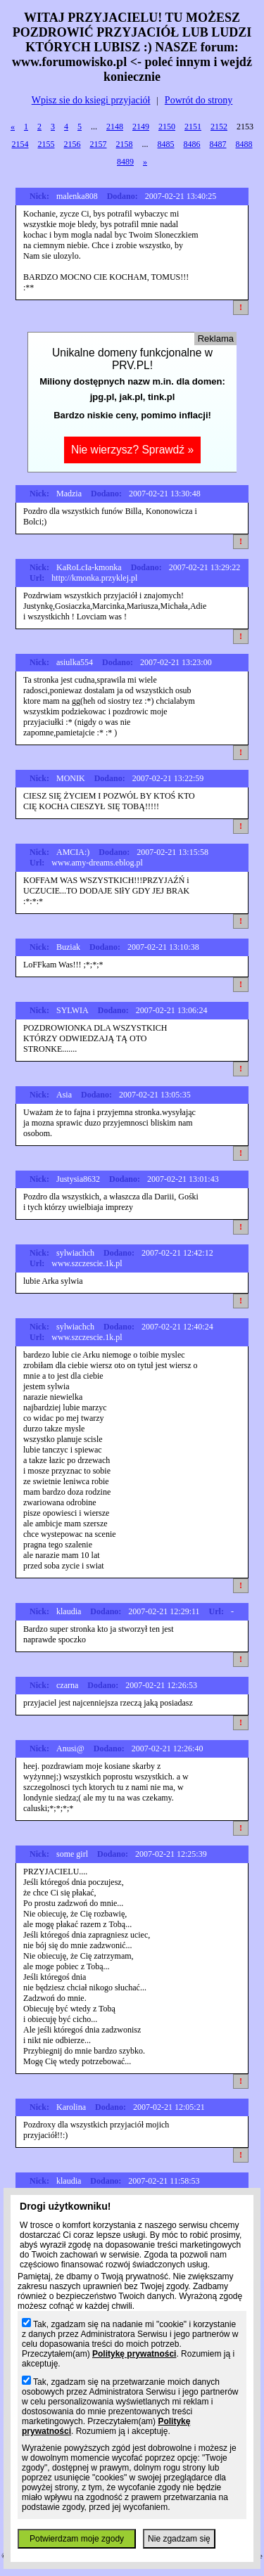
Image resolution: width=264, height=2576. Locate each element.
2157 (98, 144)
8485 (166, 144)
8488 (244, 144)
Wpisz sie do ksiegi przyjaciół (91, 100)
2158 (124, 144)
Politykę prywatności (134, 2354)
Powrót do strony (198, 100)
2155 (46, 144)
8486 (192, 144)
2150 (166, 126)
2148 (114, 126)
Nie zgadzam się (179, 2539)
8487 (218, 144)
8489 (125, 162)
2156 (72, 144)
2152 (218, 126)
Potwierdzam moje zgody (77, 2539)
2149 (140, 126)
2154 (20, 144)
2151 (192, 126)
